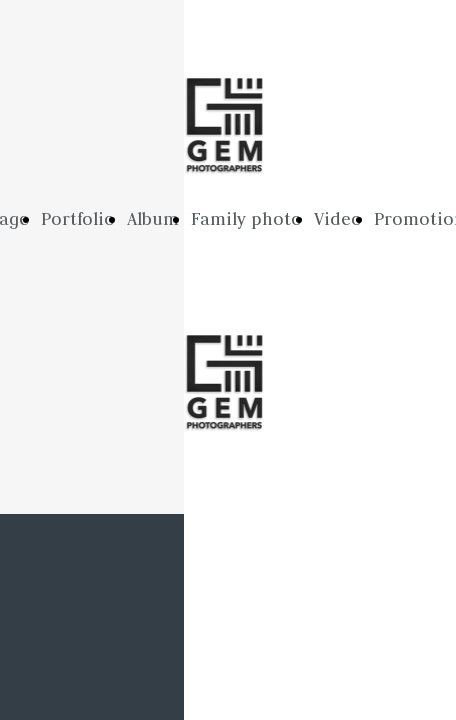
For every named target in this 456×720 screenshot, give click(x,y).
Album (153, 219)
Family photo (246, 219)
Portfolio (78, 219)
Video (338, 219)
